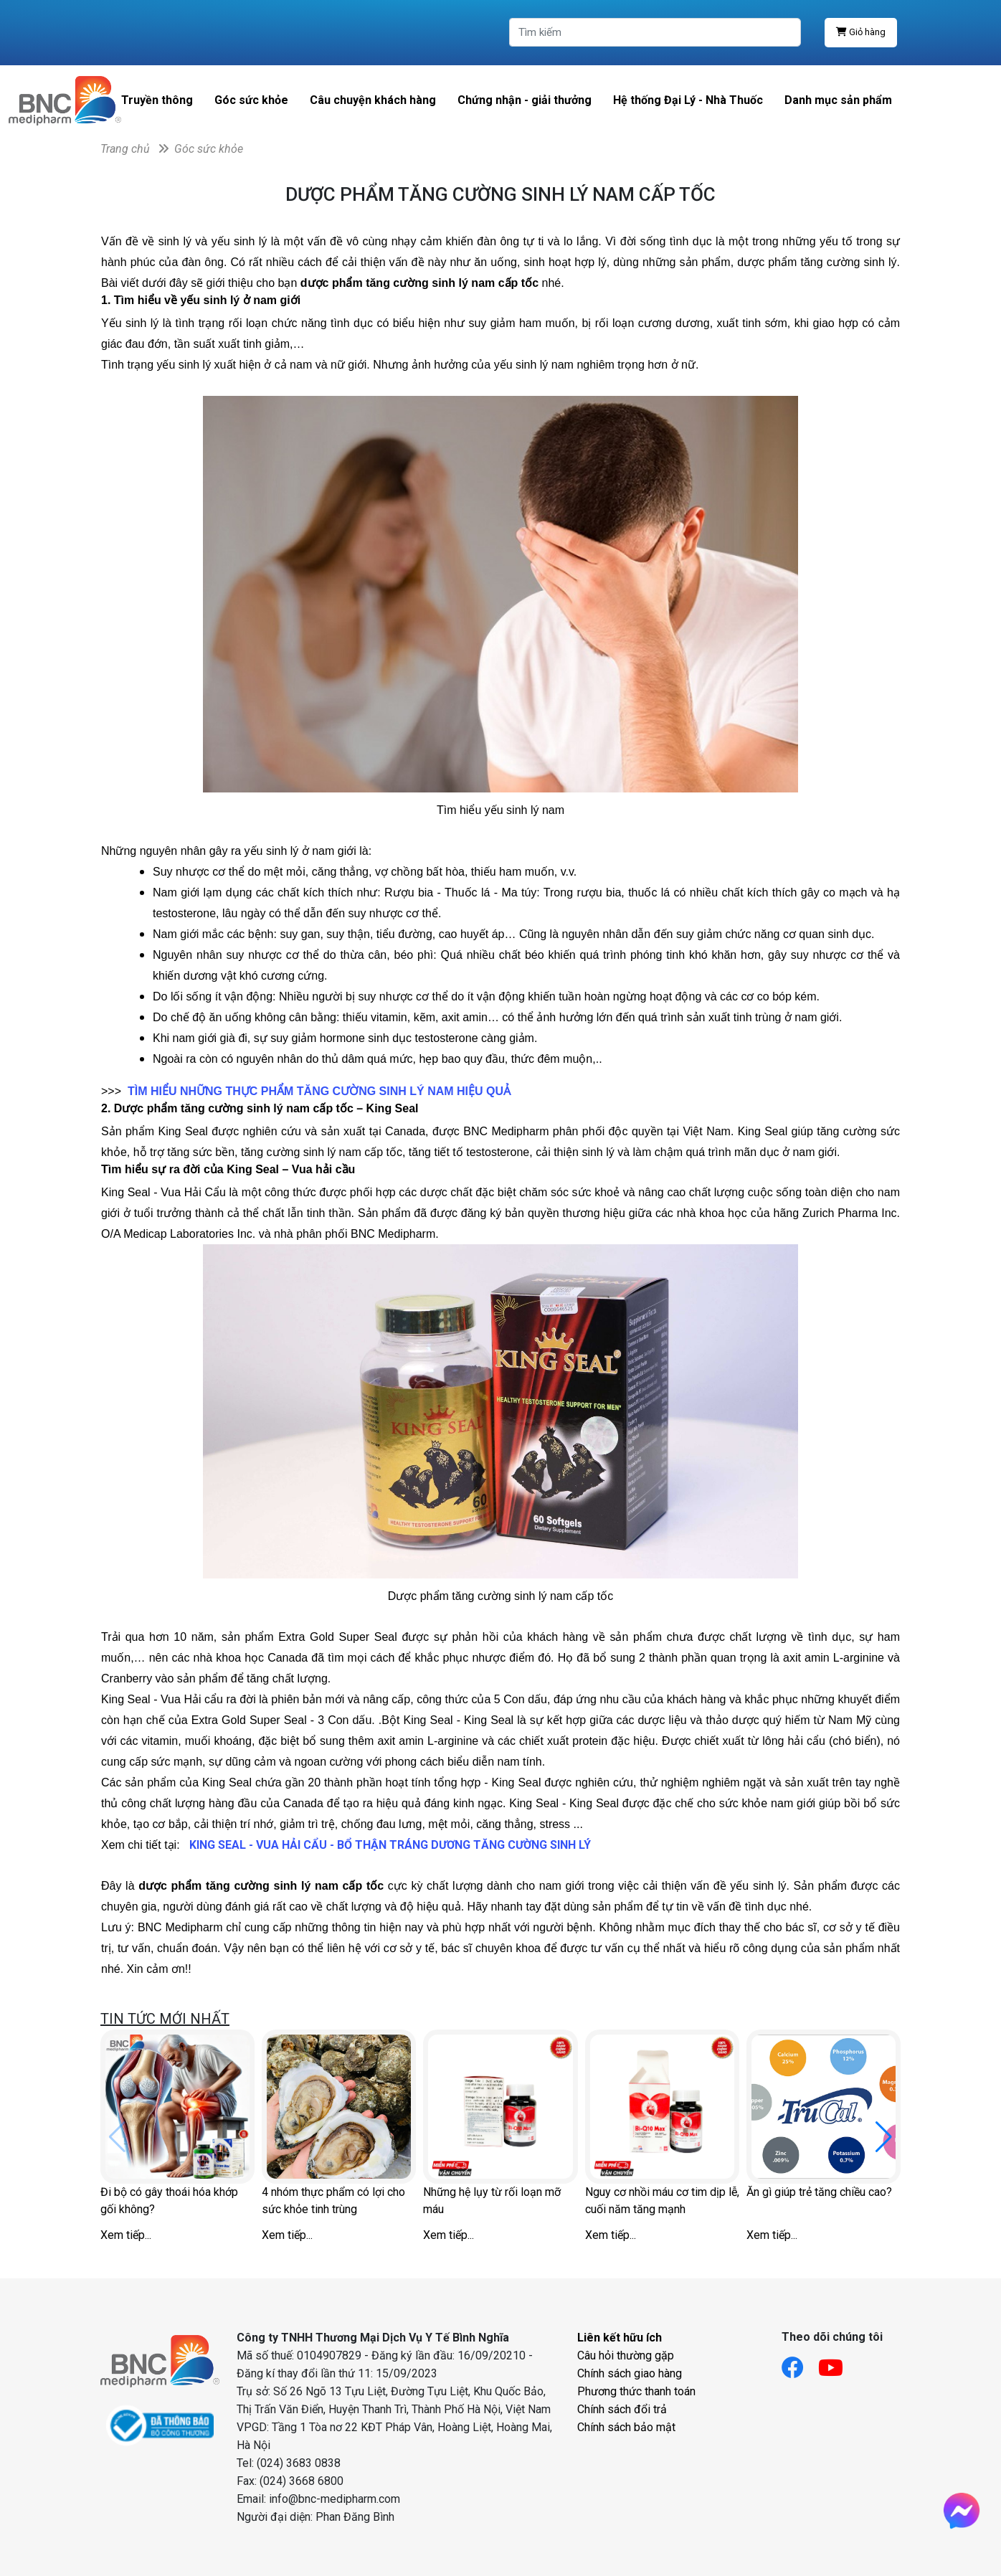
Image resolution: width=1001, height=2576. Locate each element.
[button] (883, 2137)
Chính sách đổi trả (622, 2409)
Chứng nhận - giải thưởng (524, 100)
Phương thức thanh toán (636, 2391)
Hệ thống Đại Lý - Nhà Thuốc (688, 100)
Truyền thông (157, 100)
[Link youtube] (838, 2363)
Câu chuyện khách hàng (373, 100)
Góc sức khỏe (251, 100)
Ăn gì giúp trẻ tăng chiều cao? (819, 2192)
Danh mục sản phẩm (838, 100)
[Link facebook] (800, 2363)
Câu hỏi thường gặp (625, 2355)
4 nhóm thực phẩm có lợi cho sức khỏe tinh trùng (333, 2200)
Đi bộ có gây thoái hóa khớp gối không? (169, 2200)
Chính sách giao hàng (629, 2373)
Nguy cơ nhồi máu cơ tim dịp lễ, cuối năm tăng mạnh (662, 2200)
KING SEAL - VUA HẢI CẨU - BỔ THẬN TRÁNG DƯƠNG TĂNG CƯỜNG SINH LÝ (390, 1845)
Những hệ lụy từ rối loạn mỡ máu (492, 2200)
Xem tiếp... (125, 2235)
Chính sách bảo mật (626, 2427)
